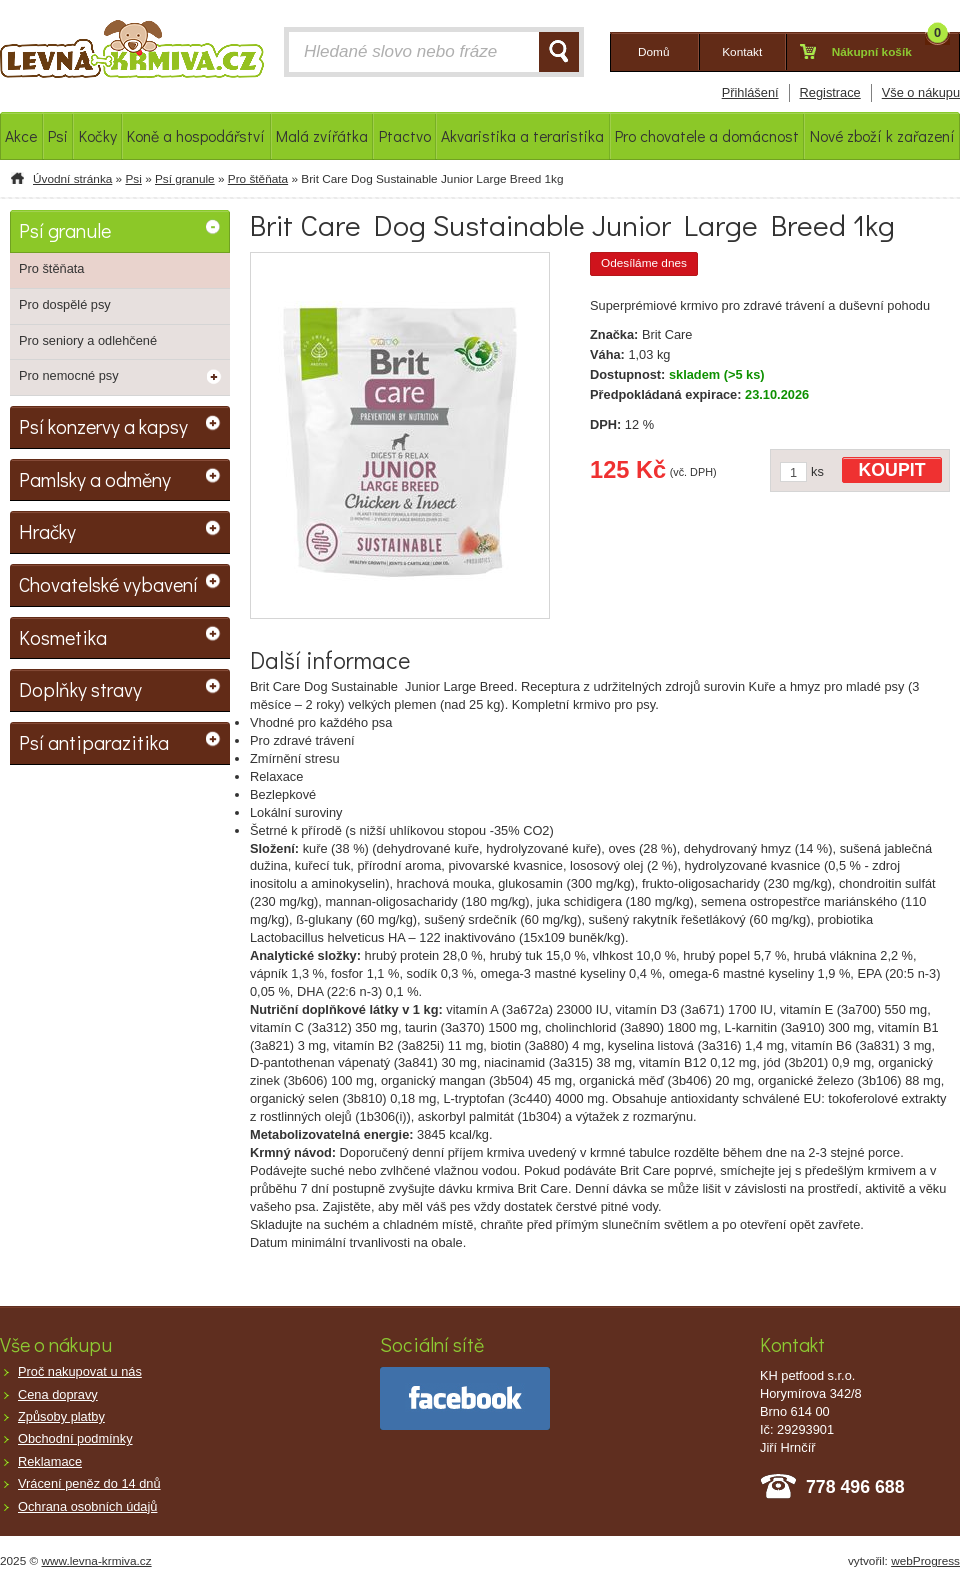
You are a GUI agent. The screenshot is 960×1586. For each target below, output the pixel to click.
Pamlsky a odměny (95, 479)
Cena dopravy (58, 1394)
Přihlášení (750, 92)
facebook (465, 1398)
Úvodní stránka (72, 179)
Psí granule (185, 179)
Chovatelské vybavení (108, 584)
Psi (133, 179)
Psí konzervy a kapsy (103, 426)
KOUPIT (892, 470)
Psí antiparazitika (94, 742)
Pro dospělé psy (65, 304)
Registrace (830, 92)
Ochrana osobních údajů (87, 1506)
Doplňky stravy (80, 689)
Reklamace (50, 1461)
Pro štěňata (258, 179)
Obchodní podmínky (75, 1438)
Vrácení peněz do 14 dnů (89, 1483)
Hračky (47, 531)
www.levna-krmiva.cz (97, 1561)
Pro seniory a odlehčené (88, 340)
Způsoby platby (61, 1416)
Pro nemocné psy (69, 375)
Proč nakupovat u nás (80, 1371)
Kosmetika (63, 637)
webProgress (925, 1561)
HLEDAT (559, 52)
